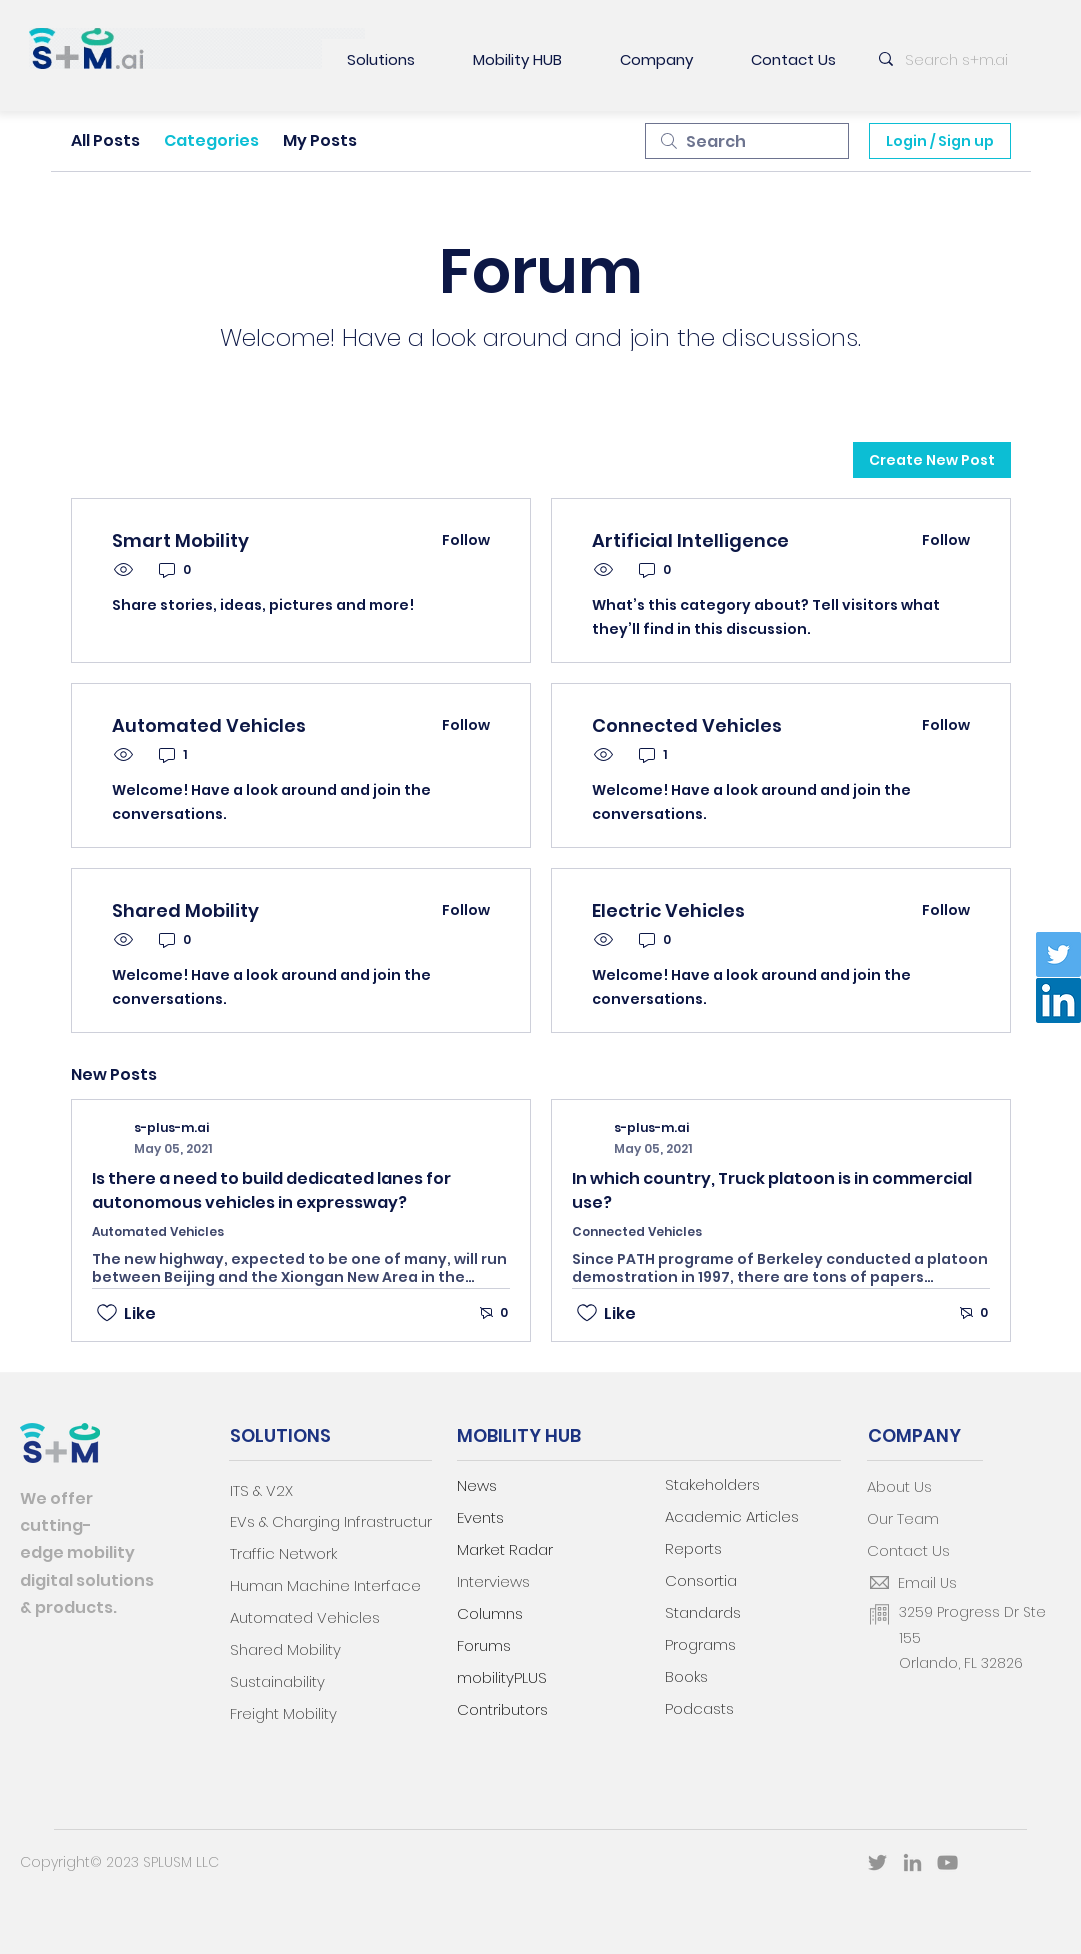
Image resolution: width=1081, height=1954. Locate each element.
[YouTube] (947, 1862)
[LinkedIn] (1058, 1000)
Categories (211, 140)
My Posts (320, 140)
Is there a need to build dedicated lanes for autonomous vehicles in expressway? (271, 1190)
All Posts (105, 140)
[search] (747, 141)
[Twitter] (1058, 954)
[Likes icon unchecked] (107, 1313)
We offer (56, 1498)
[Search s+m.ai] (962, 59)
